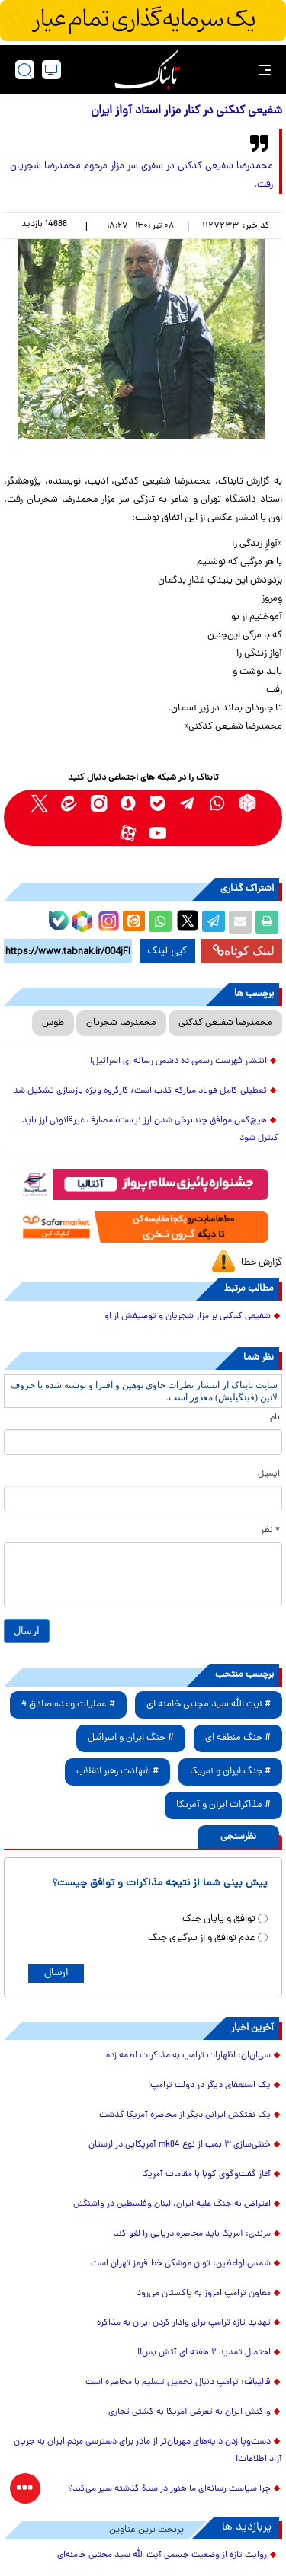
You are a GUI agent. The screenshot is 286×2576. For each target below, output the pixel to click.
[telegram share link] (213, 922)
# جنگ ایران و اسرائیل (131, 1738)
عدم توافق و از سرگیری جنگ (201, 1938)
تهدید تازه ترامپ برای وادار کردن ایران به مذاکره (184, 2323)
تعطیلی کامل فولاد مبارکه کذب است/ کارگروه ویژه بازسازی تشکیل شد (140, 1091)
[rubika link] (247, 802)
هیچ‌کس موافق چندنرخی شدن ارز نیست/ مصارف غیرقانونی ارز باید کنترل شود (150, 1129)
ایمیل (269, 1474)
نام (275, 1418)
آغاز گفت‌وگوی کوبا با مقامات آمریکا (206, 2175)
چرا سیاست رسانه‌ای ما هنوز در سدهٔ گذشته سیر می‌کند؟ (169, 2489)
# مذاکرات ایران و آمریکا (223, 1805)
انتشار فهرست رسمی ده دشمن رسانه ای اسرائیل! (178, 1061)
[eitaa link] (69, 802)
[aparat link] (128, 832)
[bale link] (158, 802)
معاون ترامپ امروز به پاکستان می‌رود (204, 2293)
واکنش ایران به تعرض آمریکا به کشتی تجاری (189, 2412)
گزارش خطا (261, 1263)
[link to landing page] (147, 70)
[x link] (39, 802)
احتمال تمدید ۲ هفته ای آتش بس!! (204, 2353)
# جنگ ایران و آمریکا (230, 1771)
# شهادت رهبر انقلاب (117, 1771)
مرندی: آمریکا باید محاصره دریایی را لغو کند (192, 2234)
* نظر (270, 1530)
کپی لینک (167, 951)
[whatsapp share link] (160, 922)
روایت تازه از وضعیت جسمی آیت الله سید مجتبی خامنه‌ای (162, 2555)
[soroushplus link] (128, 802)
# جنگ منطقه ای (238, 1738)
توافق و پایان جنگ (218, 1919)
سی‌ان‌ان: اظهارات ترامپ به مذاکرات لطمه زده (188, 2056)
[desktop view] (51, 69)
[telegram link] (188, 802)
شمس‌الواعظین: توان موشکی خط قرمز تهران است (181, 2264)
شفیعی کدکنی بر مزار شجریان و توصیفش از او (187, 1316)
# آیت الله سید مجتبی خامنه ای (208, 1704)
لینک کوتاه (244, 950)
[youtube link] (158, 832)
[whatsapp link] (217, 802)
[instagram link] (98, 802)
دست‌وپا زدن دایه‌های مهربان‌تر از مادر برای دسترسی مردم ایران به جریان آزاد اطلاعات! (148, 2450)
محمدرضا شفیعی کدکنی (225, 1023)
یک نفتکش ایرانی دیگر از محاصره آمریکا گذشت (185, 2115)
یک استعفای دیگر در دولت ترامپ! (209, 2085)
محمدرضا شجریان (121, 1023)
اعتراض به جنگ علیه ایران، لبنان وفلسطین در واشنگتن (172, 2204)
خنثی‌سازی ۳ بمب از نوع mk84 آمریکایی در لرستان (179, 2145)
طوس (53, 1023)
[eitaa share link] (133, 922)
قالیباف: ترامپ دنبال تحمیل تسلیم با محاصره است (178, 2382)
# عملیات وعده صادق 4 (68, 1704)
